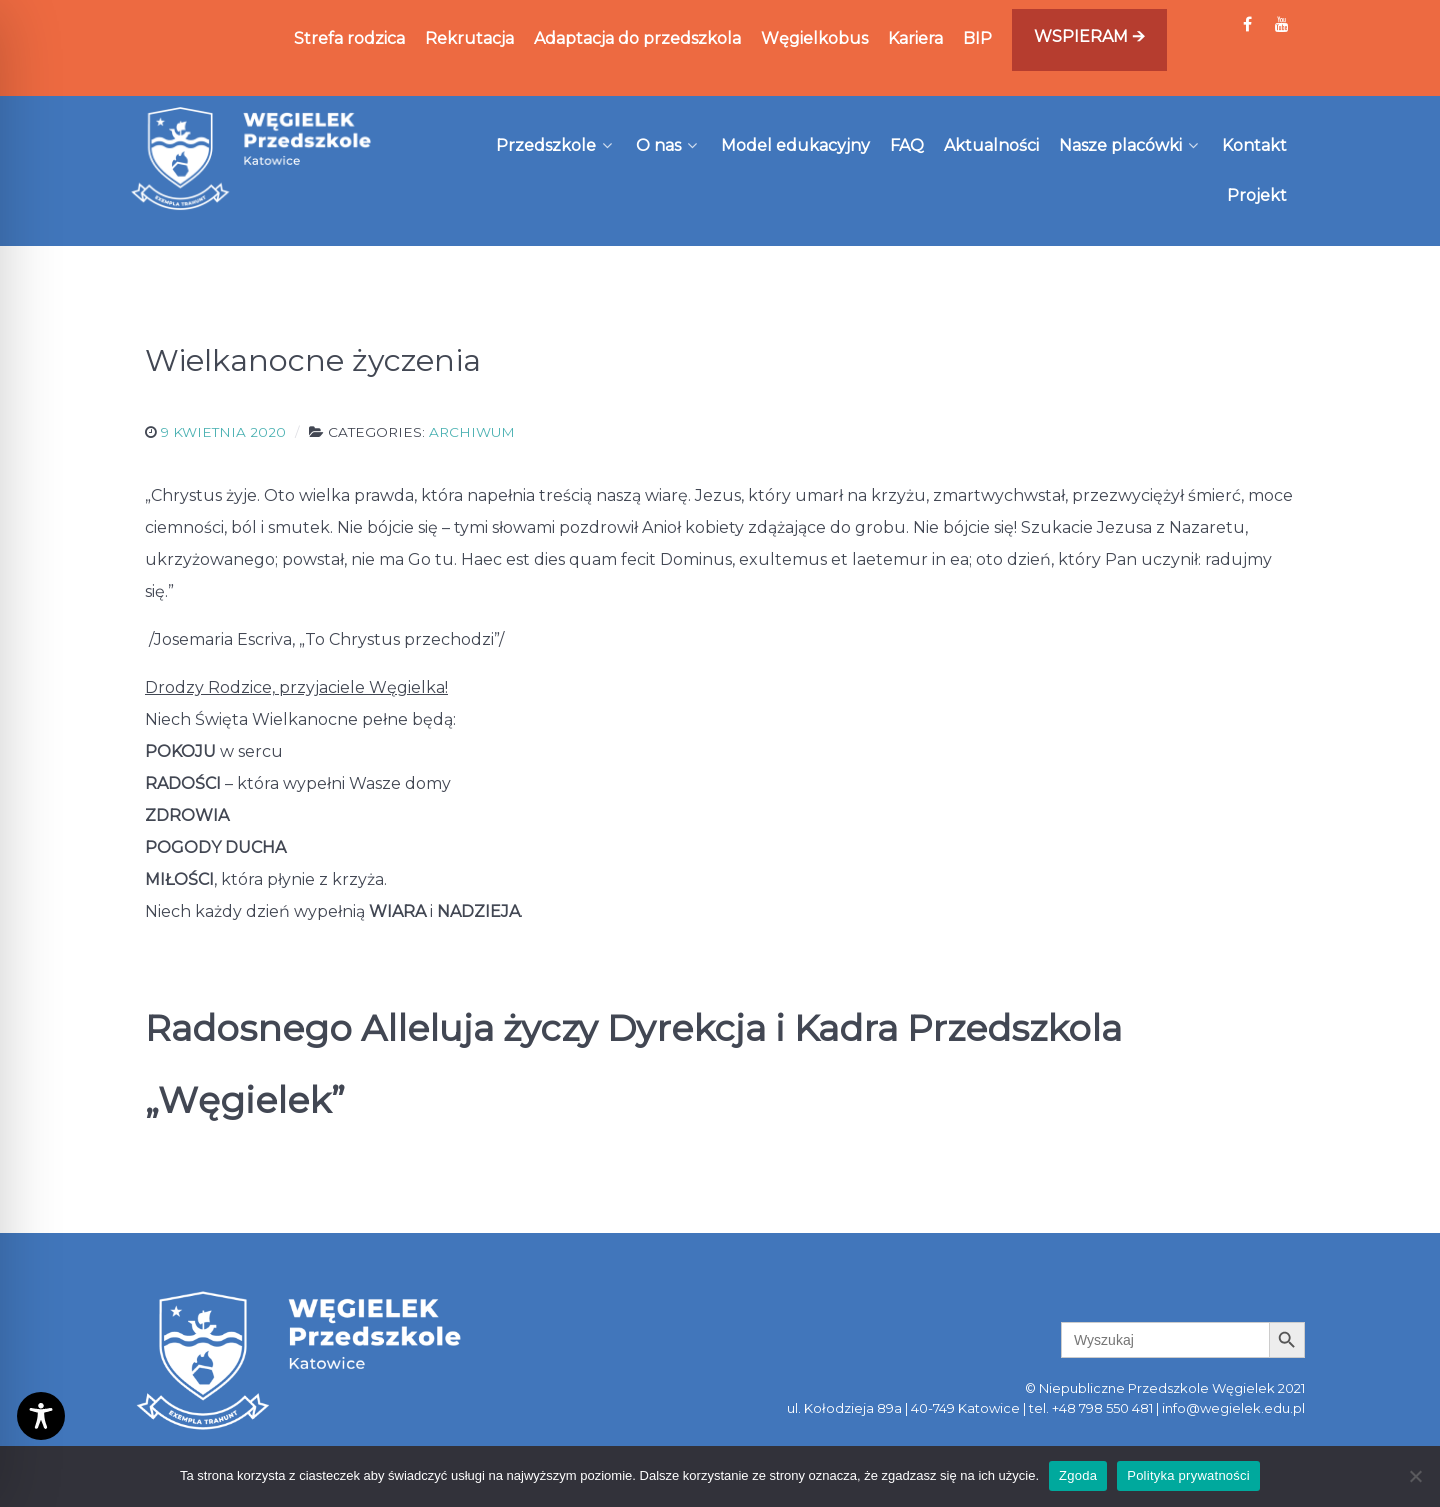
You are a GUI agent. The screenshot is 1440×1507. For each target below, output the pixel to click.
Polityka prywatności (1188, 1475)
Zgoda (1078, 1475)
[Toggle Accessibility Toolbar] (41, 1416)
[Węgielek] (252, 158)
